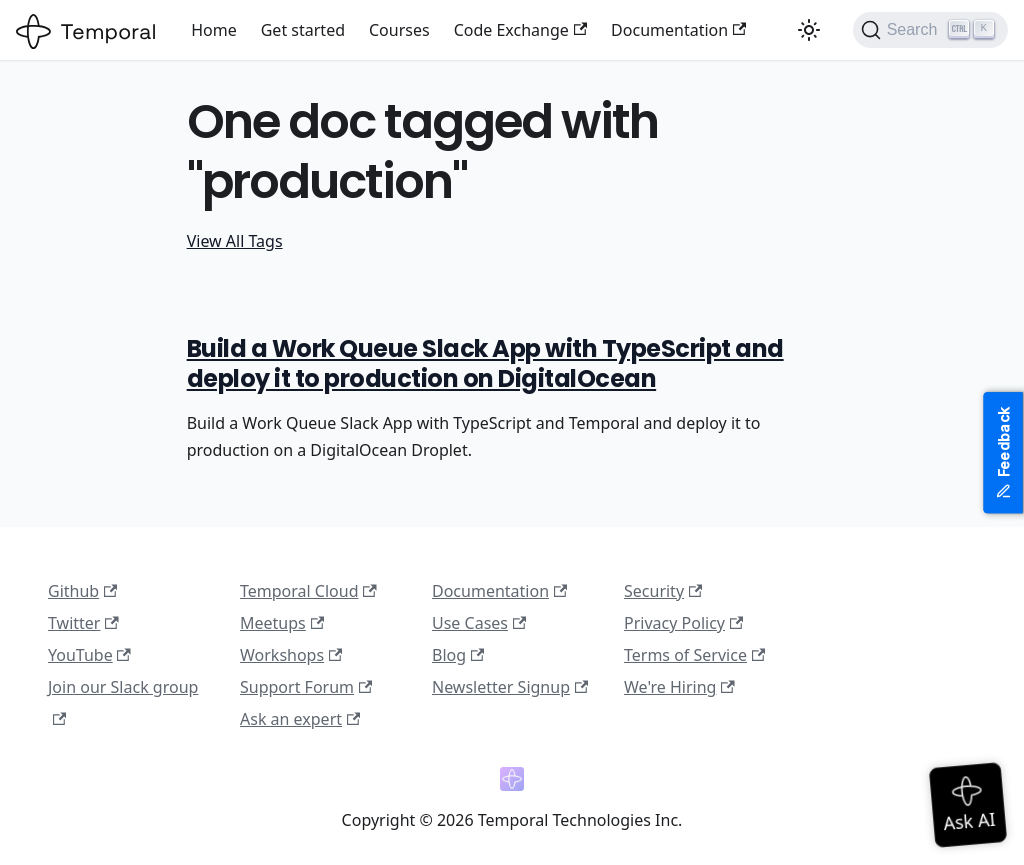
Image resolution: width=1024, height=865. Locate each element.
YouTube (89, 655)
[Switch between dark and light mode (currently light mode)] (809, 30)
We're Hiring (679, 687)
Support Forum (306, 687)
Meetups (282, 623)
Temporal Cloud (308, 591)
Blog (458, 655)
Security (663, 591)
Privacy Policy (683, 623)
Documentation (678, 30)
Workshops (291, 655)
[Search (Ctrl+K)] (930, 30)
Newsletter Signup (510, 687)
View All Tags (235, 241)
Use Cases (479, 623)
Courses (399, 30)
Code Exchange (520, 30)
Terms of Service (694, 655)
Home (214, 30)
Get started (303, 30)
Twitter (83, 623)
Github (82, 591)
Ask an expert (300, 719)
